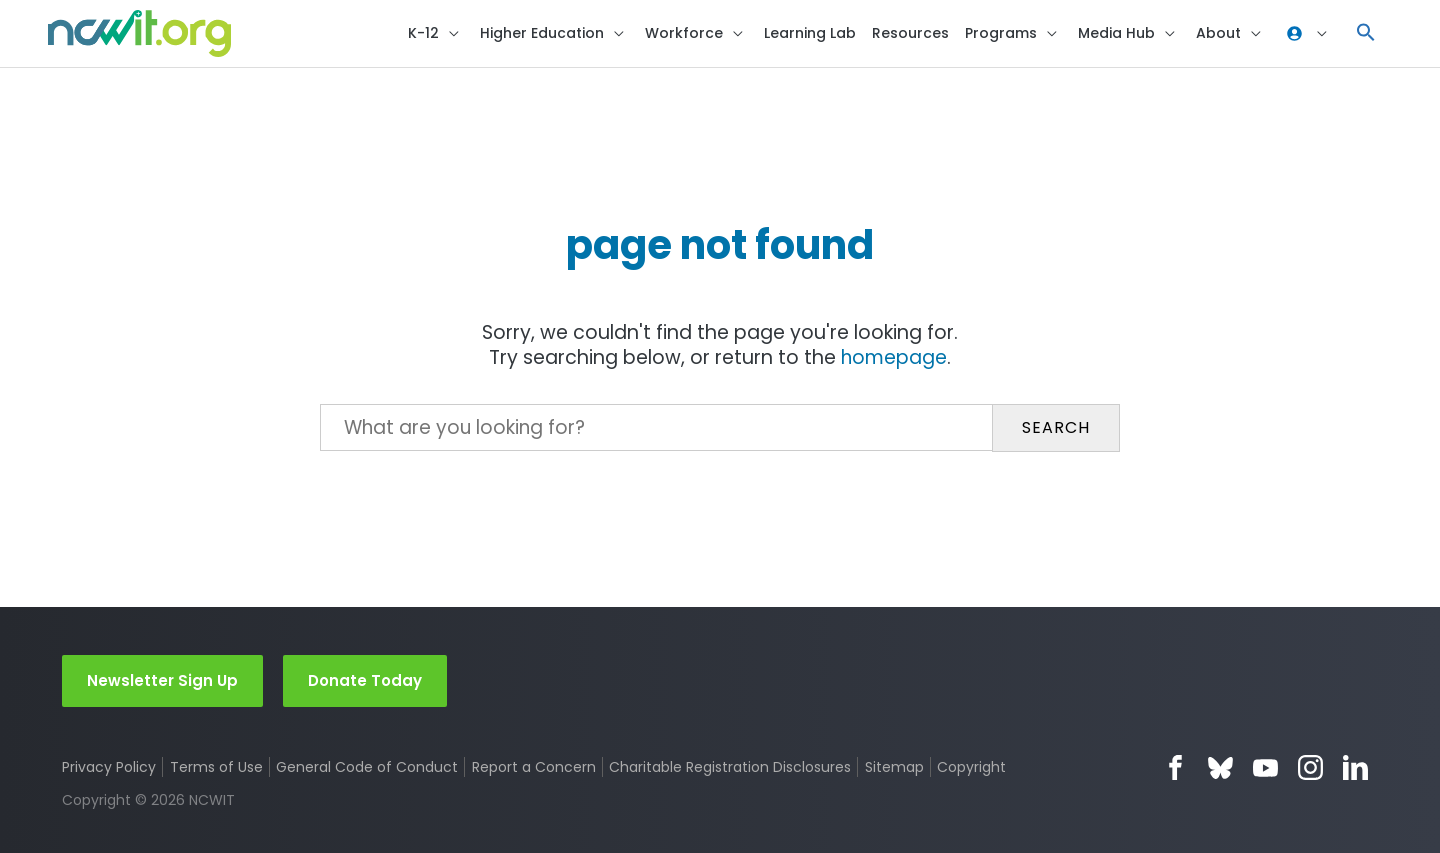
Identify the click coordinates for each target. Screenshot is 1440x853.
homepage (894, 361)
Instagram (1310, 767)
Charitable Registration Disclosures (731, 767)
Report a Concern (534, 767)
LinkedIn (1355, 767)
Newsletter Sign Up (162, 679)
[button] (1366, 35)
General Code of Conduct (368, 767)
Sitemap (895, 767)
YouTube (1265, 767)
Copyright (973, 767)
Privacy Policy (109, 767)
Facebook (1175, 767)
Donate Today (365, 679)
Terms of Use (216, 767)
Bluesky (1220, 767)
